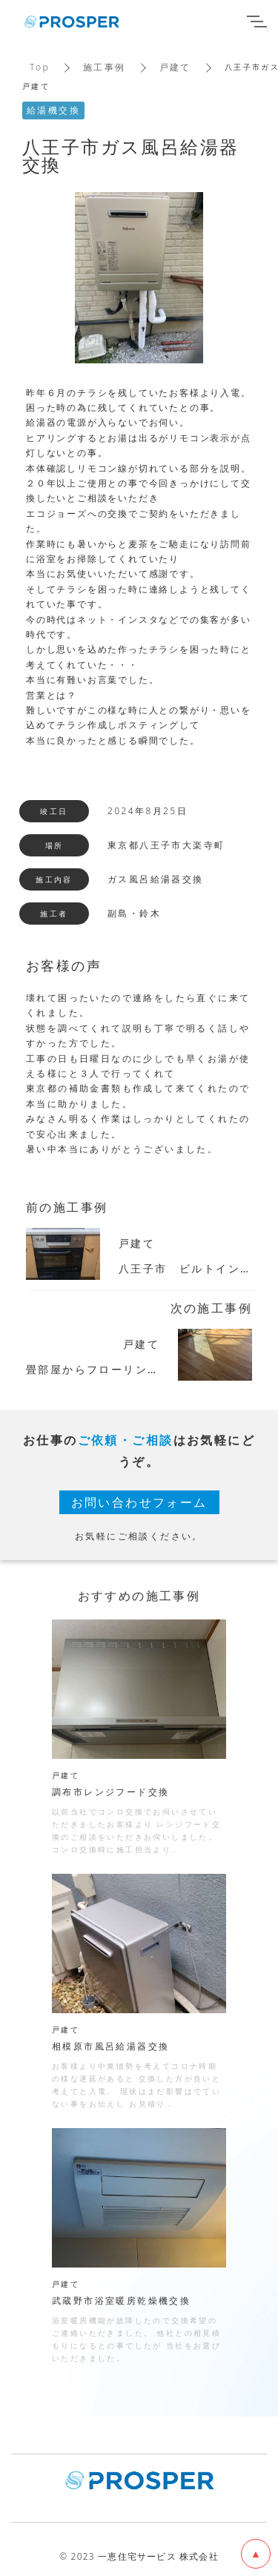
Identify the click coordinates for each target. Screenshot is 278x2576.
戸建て (175, 67)
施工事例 (104, 67)
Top (40, 67)
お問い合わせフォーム (139, 1502)
